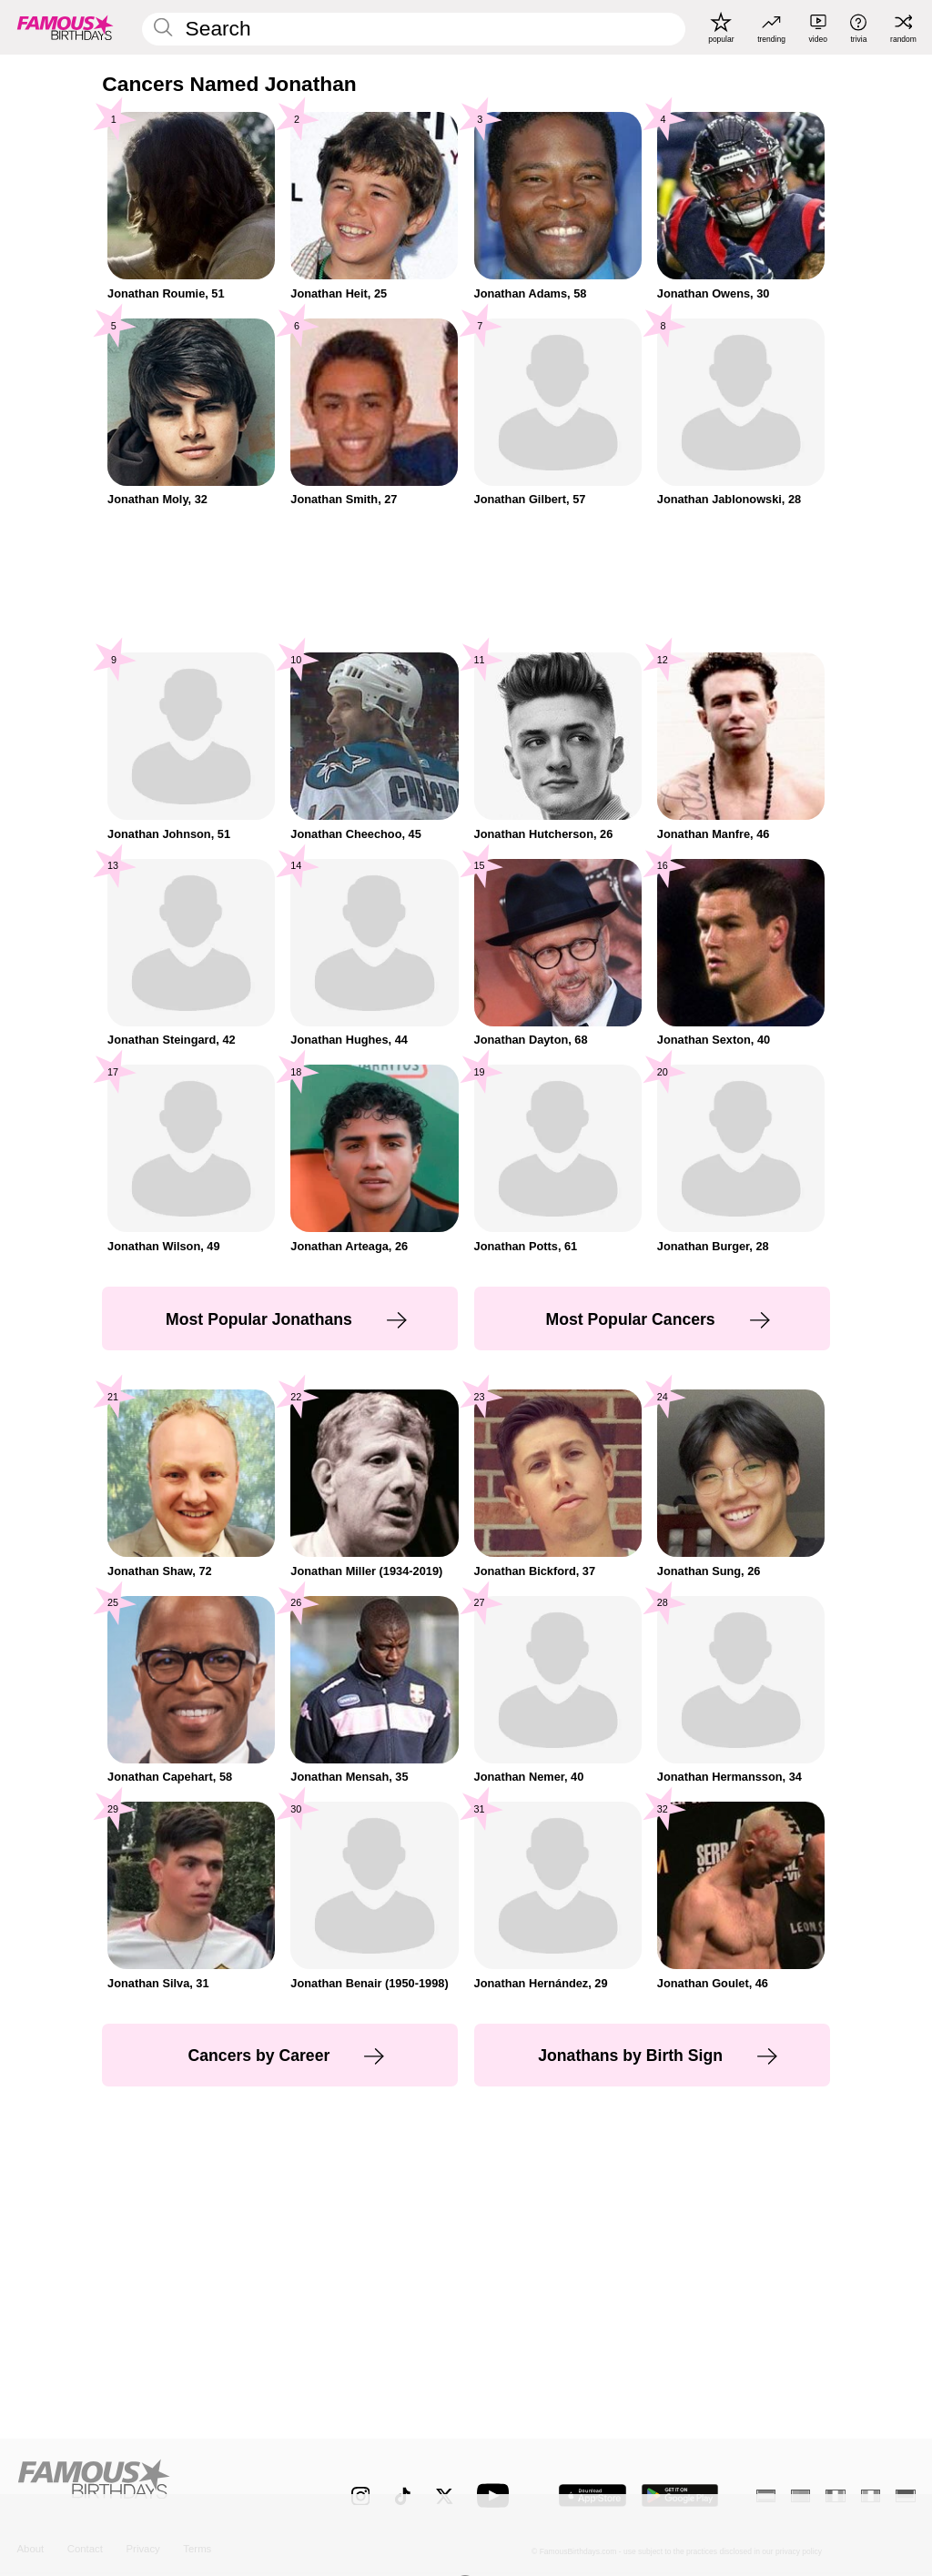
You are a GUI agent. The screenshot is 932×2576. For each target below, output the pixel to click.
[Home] (157, 2486)
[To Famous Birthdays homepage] (65, 27)
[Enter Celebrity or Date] (413, 29)
